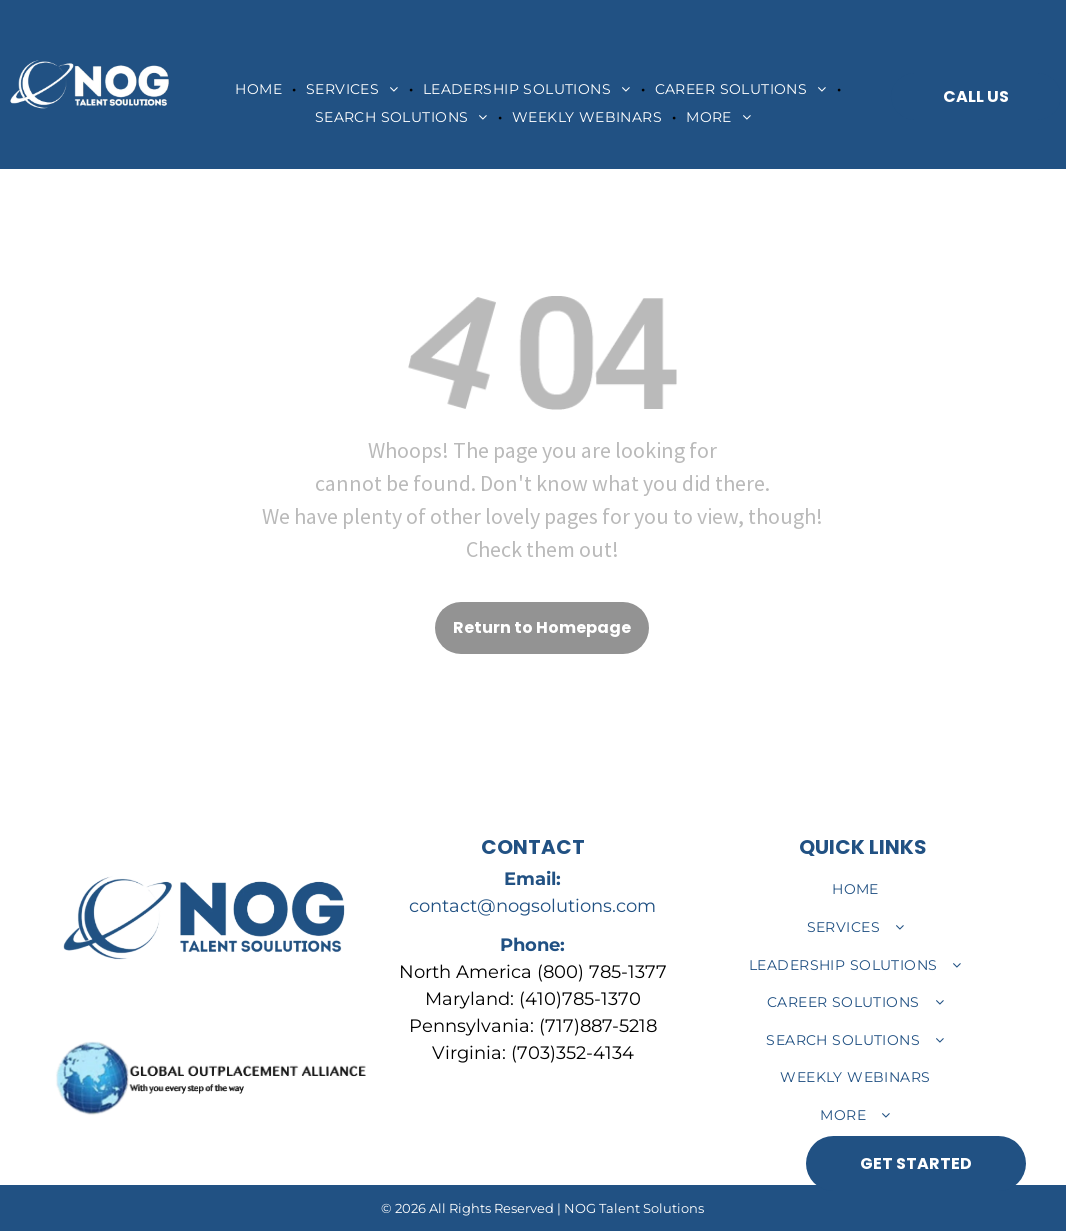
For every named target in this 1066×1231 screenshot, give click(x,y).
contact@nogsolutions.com (532, 906)
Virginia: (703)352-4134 (533, 1053)
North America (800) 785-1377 (533, 972)
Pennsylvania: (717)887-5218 (533, 1026)
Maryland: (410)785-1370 (533, 999)
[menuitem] (260, 89)
